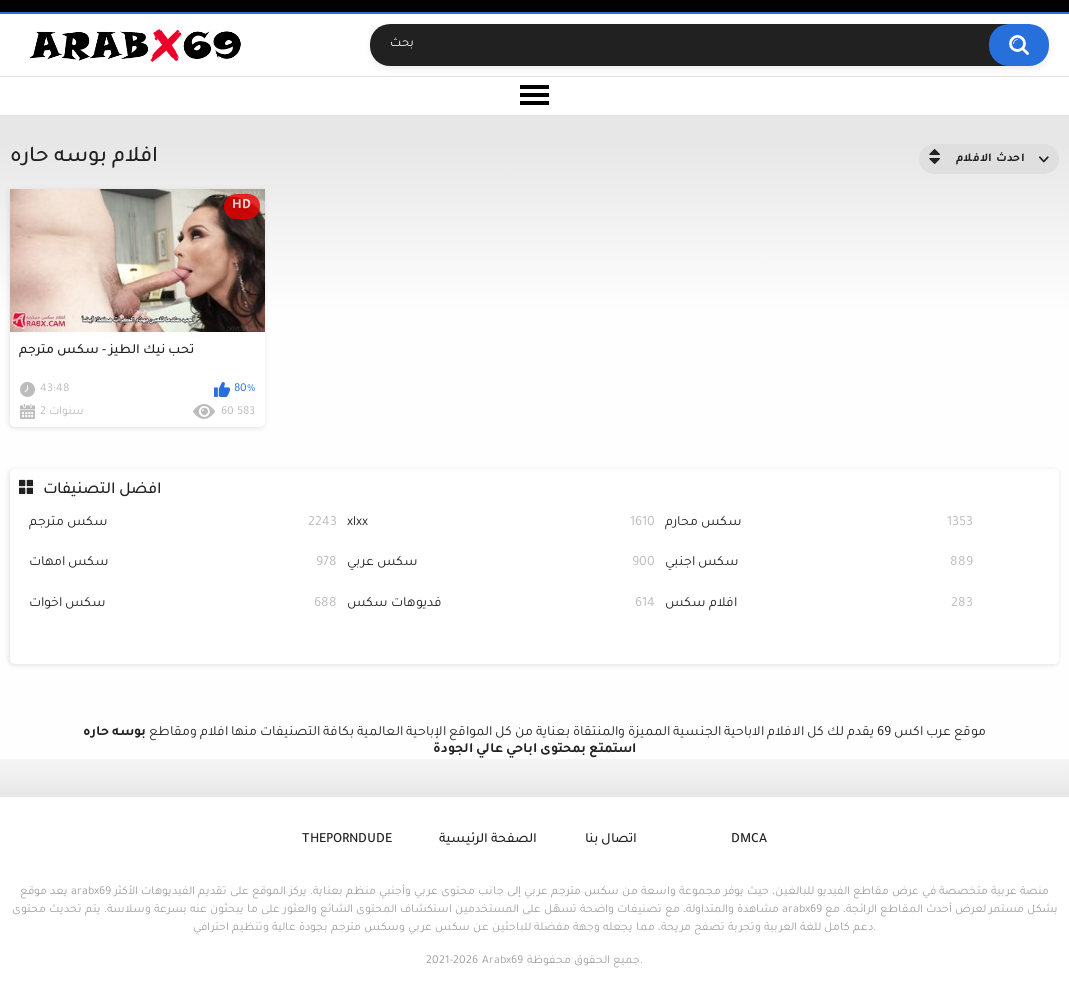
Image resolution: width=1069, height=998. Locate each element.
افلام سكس (819, 604)
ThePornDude (347, 840)
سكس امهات (183, 563)
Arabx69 (502, 961)
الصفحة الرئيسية (488, 840)
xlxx (501, 523)
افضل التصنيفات (102, 490)
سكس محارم (819, 523)
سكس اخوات (183, 604)
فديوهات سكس (501, 604)
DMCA (749, 840)
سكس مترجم (183, 523)
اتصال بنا (611, 840)
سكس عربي (501, 563)
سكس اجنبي (819, 563)
